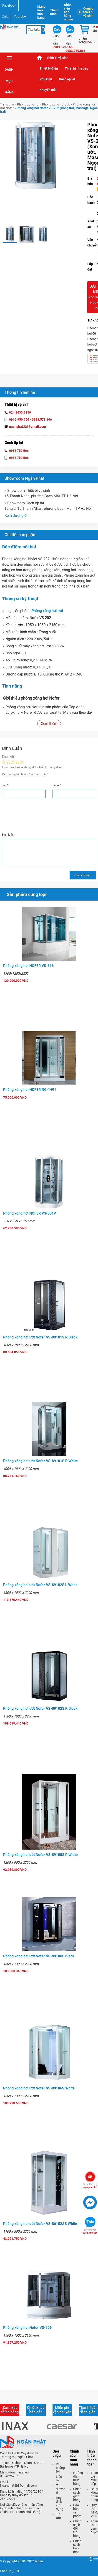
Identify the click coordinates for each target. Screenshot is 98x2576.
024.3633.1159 (20, 412)
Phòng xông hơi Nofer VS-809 (27, 2327)
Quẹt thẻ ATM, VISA (94, 2510)
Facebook (9, 5)
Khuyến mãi (48, 90)
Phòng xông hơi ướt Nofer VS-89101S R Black (40, 1337)
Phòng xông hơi (28, 104)
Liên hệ (59, 2478)
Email (57, 785)
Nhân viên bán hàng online (68, 12)
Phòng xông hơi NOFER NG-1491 (29, 1089)
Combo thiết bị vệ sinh (86, 12)
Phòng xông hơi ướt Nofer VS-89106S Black (38, 1956)
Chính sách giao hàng (77, 2494)
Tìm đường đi (60, 2489)
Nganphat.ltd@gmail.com (18, 2485)
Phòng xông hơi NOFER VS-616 (28, 966)
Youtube (20, 16)
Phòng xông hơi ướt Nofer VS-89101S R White (40, 1461)
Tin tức (58, 2516)
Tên (5, 785)
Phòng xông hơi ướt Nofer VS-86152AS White (40, 2224)
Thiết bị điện (49, 68)
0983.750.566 (90, 2231)
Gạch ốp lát (67, 79)
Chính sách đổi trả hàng (77, 2528)
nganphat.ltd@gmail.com (27, 426)
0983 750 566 (19, 450)
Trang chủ (39, 58)
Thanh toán (54, 12)
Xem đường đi (16, 515)
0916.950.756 (19, 419)
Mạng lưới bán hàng (41, 12)
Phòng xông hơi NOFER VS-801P (29, 1213)
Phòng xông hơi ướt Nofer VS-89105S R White (40, 1855)
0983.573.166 (42, 419)
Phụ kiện (46, 79)
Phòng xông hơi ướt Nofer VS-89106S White (39, 2088)
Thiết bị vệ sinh (57, 58)
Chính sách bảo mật (77, 2546)
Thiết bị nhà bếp (76, 68)
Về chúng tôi (60, 2467)
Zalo (5, 16)
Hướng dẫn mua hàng (78, 2478)
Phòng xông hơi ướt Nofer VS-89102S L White (40, 1585)
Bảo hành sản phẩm (77, 2510)
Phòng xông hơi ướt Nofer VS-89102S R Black (40, 1708)
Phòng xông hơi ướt (56, 104)
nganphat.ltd (90, 2186)
